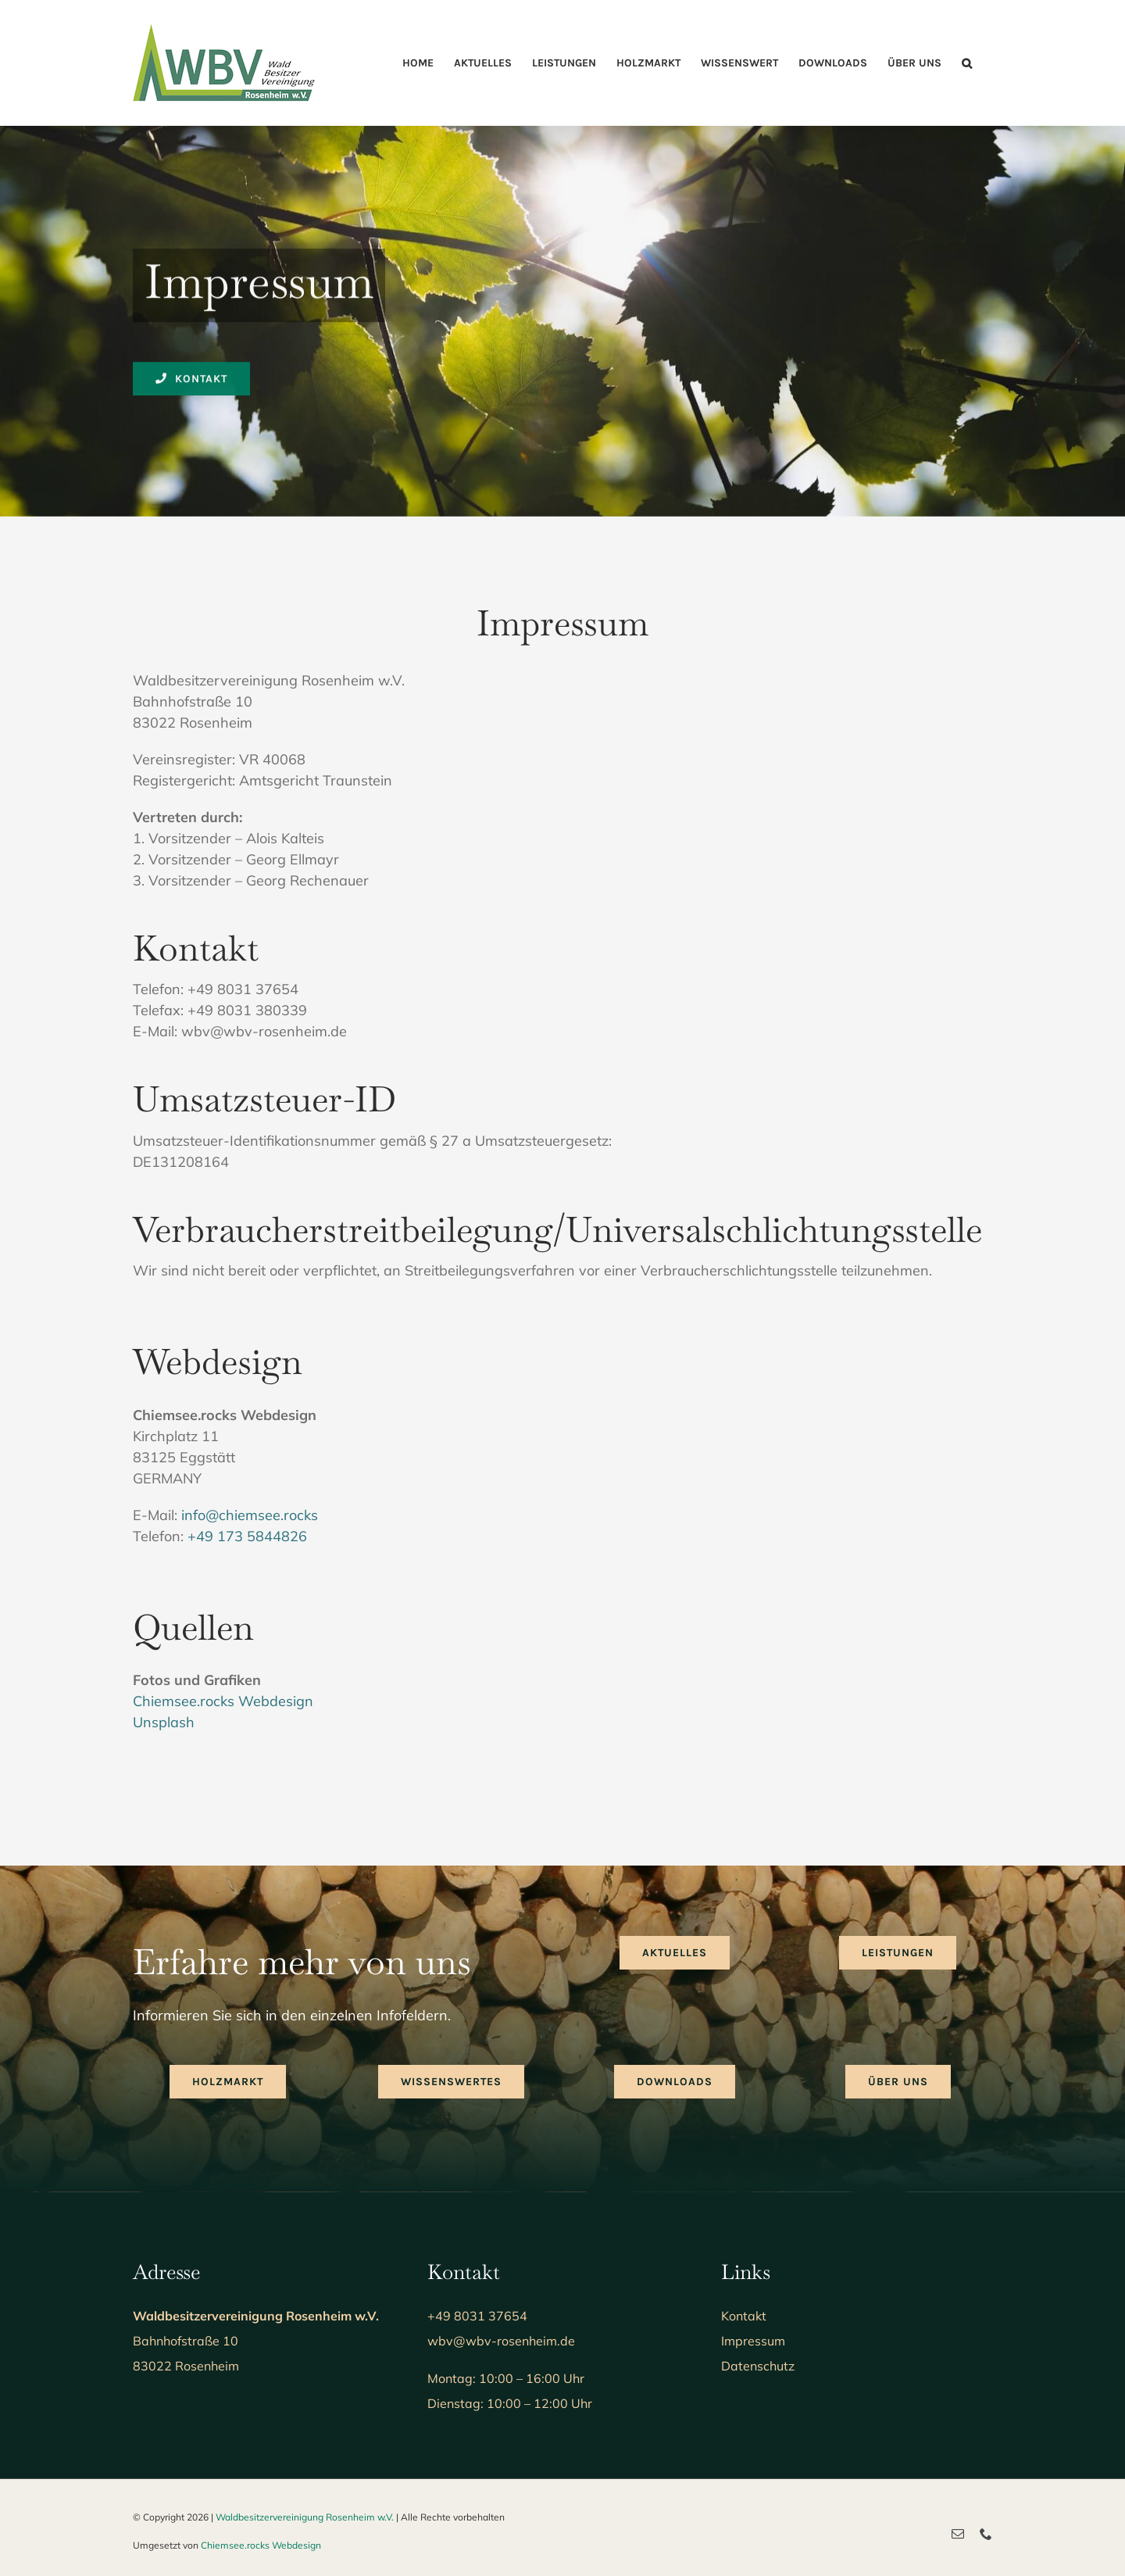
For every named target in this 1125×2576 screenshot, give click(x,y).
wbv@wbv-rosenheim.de (501, 2341)
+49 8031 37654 (477, 2316)
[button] (967, 63)
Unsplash (164, 1722)
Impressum (753, 2341)
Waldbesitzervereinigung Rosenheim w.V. (305, 2517)
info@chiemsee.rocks (249, 1515)
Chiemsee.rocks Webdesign (223, 1701)
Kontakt (743, 2316)
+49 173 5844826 (247, 1536)
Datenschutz (758, 2366)
